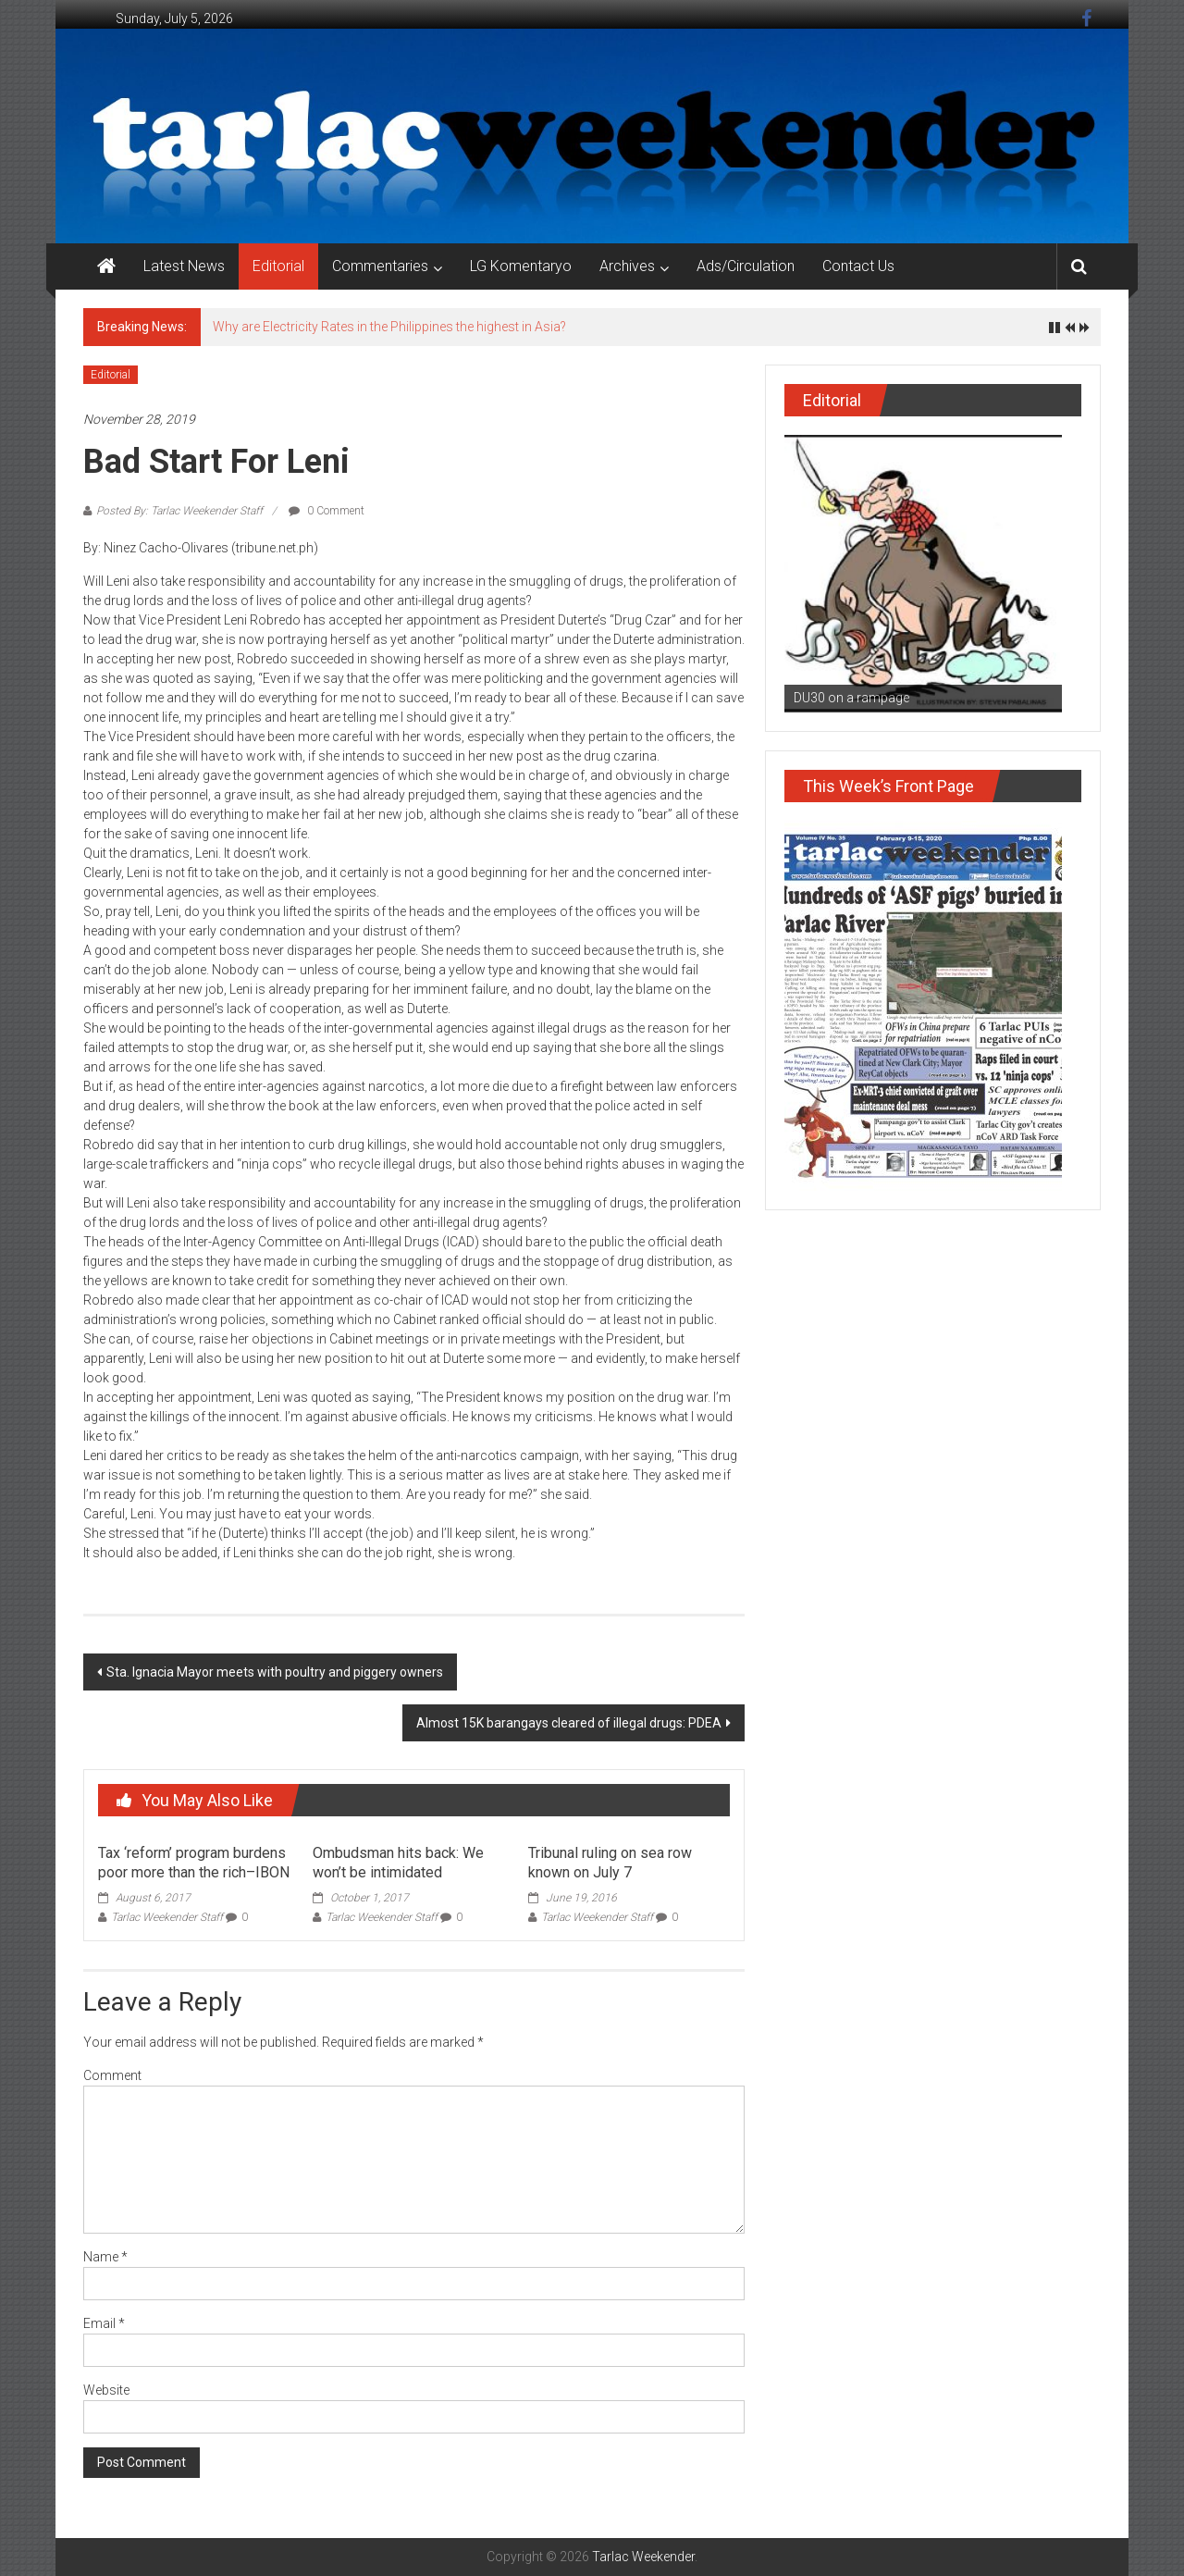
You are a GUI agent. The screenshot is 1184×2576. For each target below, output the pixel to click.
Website (106, 2390)
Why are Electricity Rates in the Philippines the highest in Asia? (389, 326)
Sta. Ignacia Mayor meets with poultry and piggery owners (274, 1672)
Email (104, 2323)
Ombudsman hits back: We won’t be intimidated (398, 1862)
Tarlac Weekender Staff (167, 1917)
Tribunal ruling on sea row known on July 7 (610, 1862)
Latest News (184, 266)
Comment (112, 2075)
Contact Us (858, 266)
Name (105, 2256)
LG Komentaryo (521, 266)
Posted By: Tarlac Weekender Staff (179, 510)
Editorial (278, 266)
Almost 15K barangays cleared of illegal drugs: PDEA (569, 1722)
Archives (627, 266)
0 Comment (326, 510)
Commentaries (380, 266)
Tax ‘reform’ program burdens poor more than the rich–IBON (194, 1862)
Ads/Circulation (746, 266)
